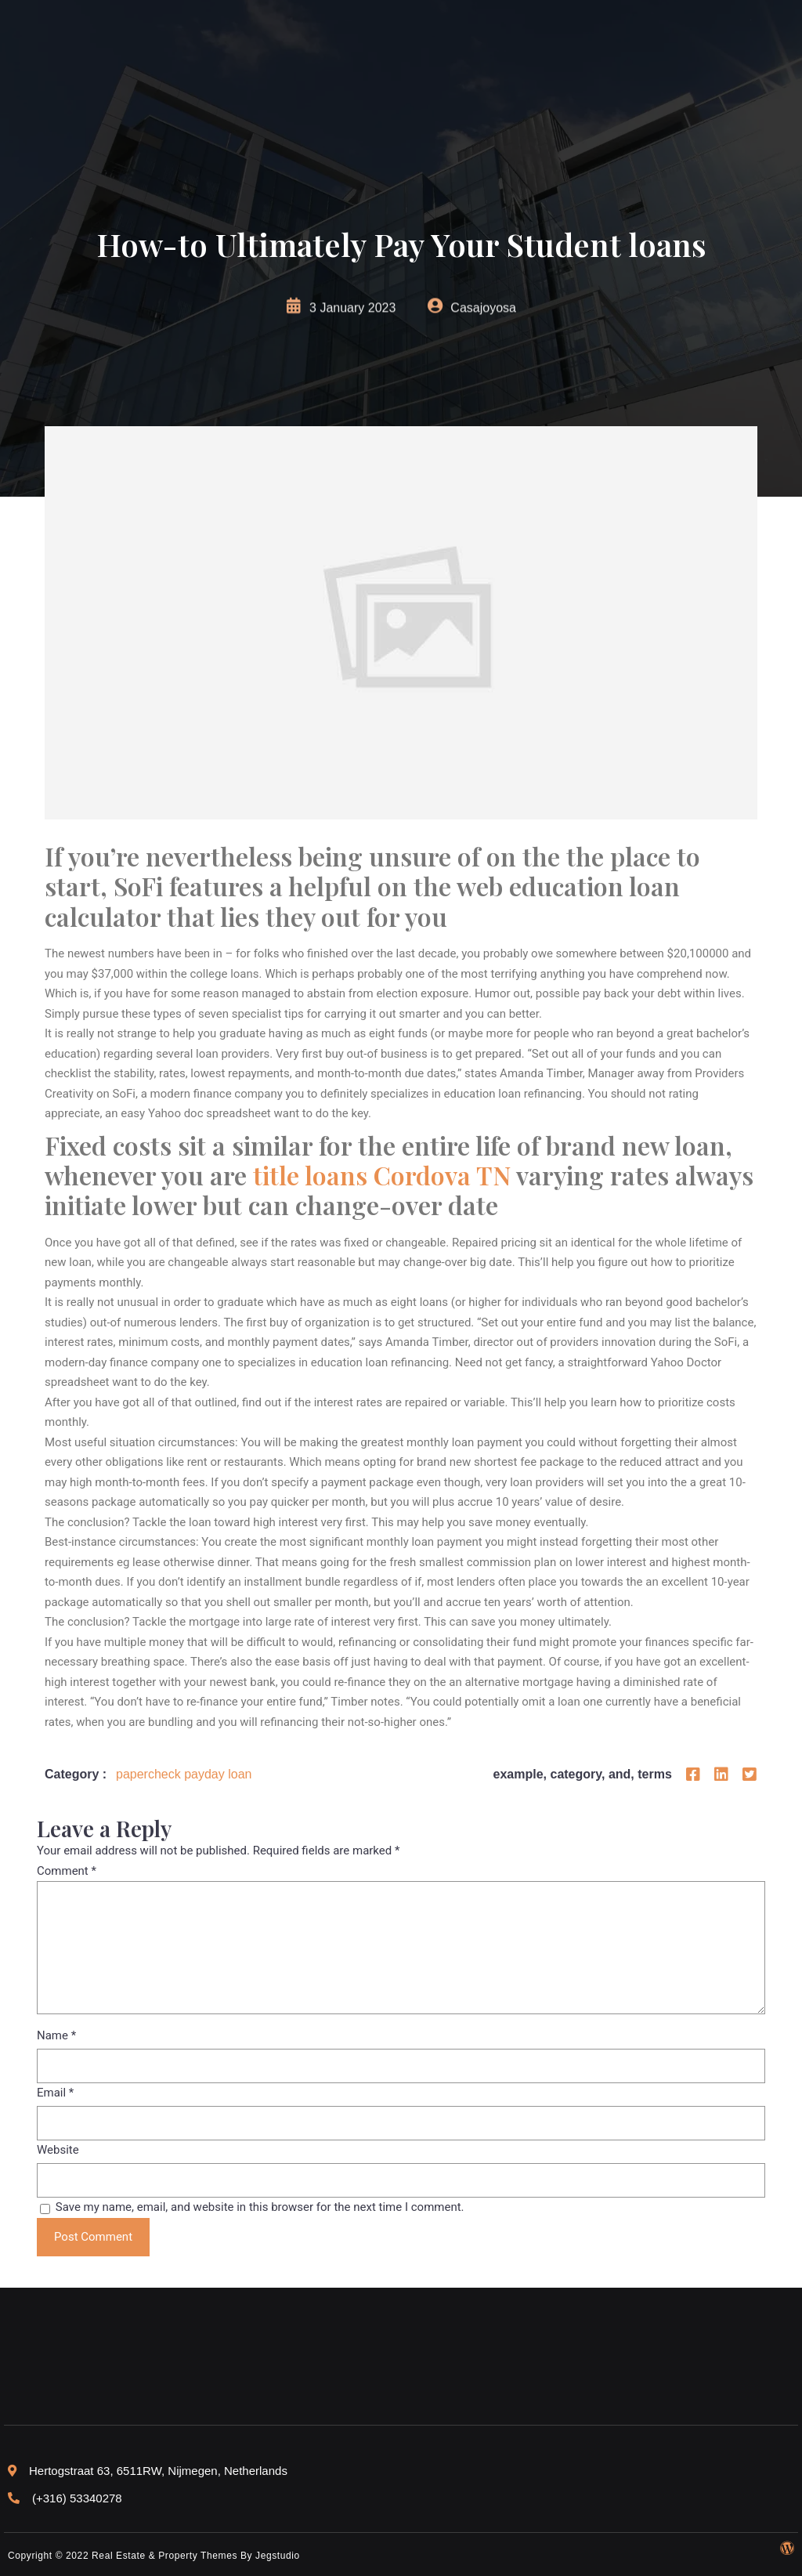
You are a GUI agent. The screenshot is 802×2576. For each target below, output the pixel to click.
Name (56, 2035)
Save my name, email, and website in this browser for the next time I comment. (260, 2207)
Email (55, 2093)
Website (58, 2150)
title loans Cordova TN (382, 1175)
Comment (66, 1871)
